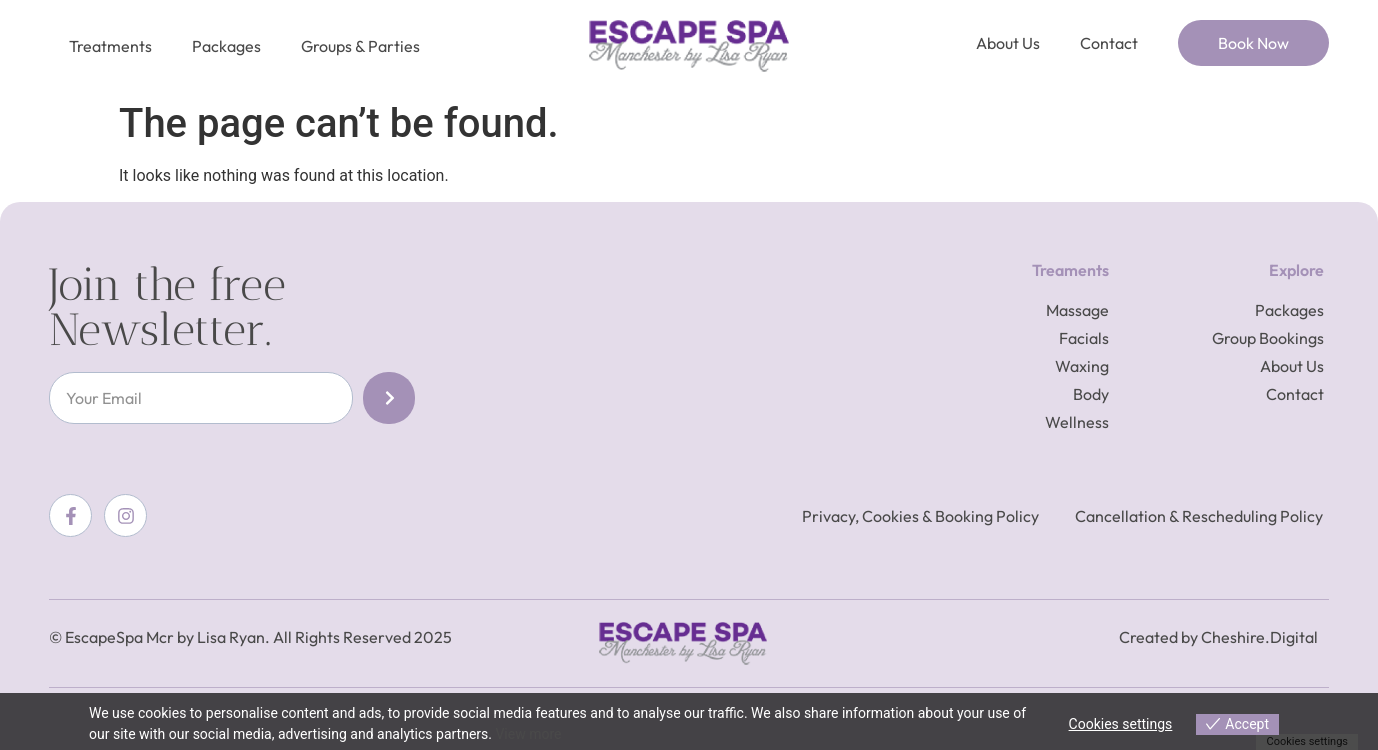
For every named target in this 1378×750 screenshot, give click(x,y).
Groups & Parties (360, 46)
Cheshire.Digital (1259, 637)
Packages (226, 46)
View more (528, 734)
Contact (1109, 43)
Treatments (110, 46)
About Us (1008, 43)
